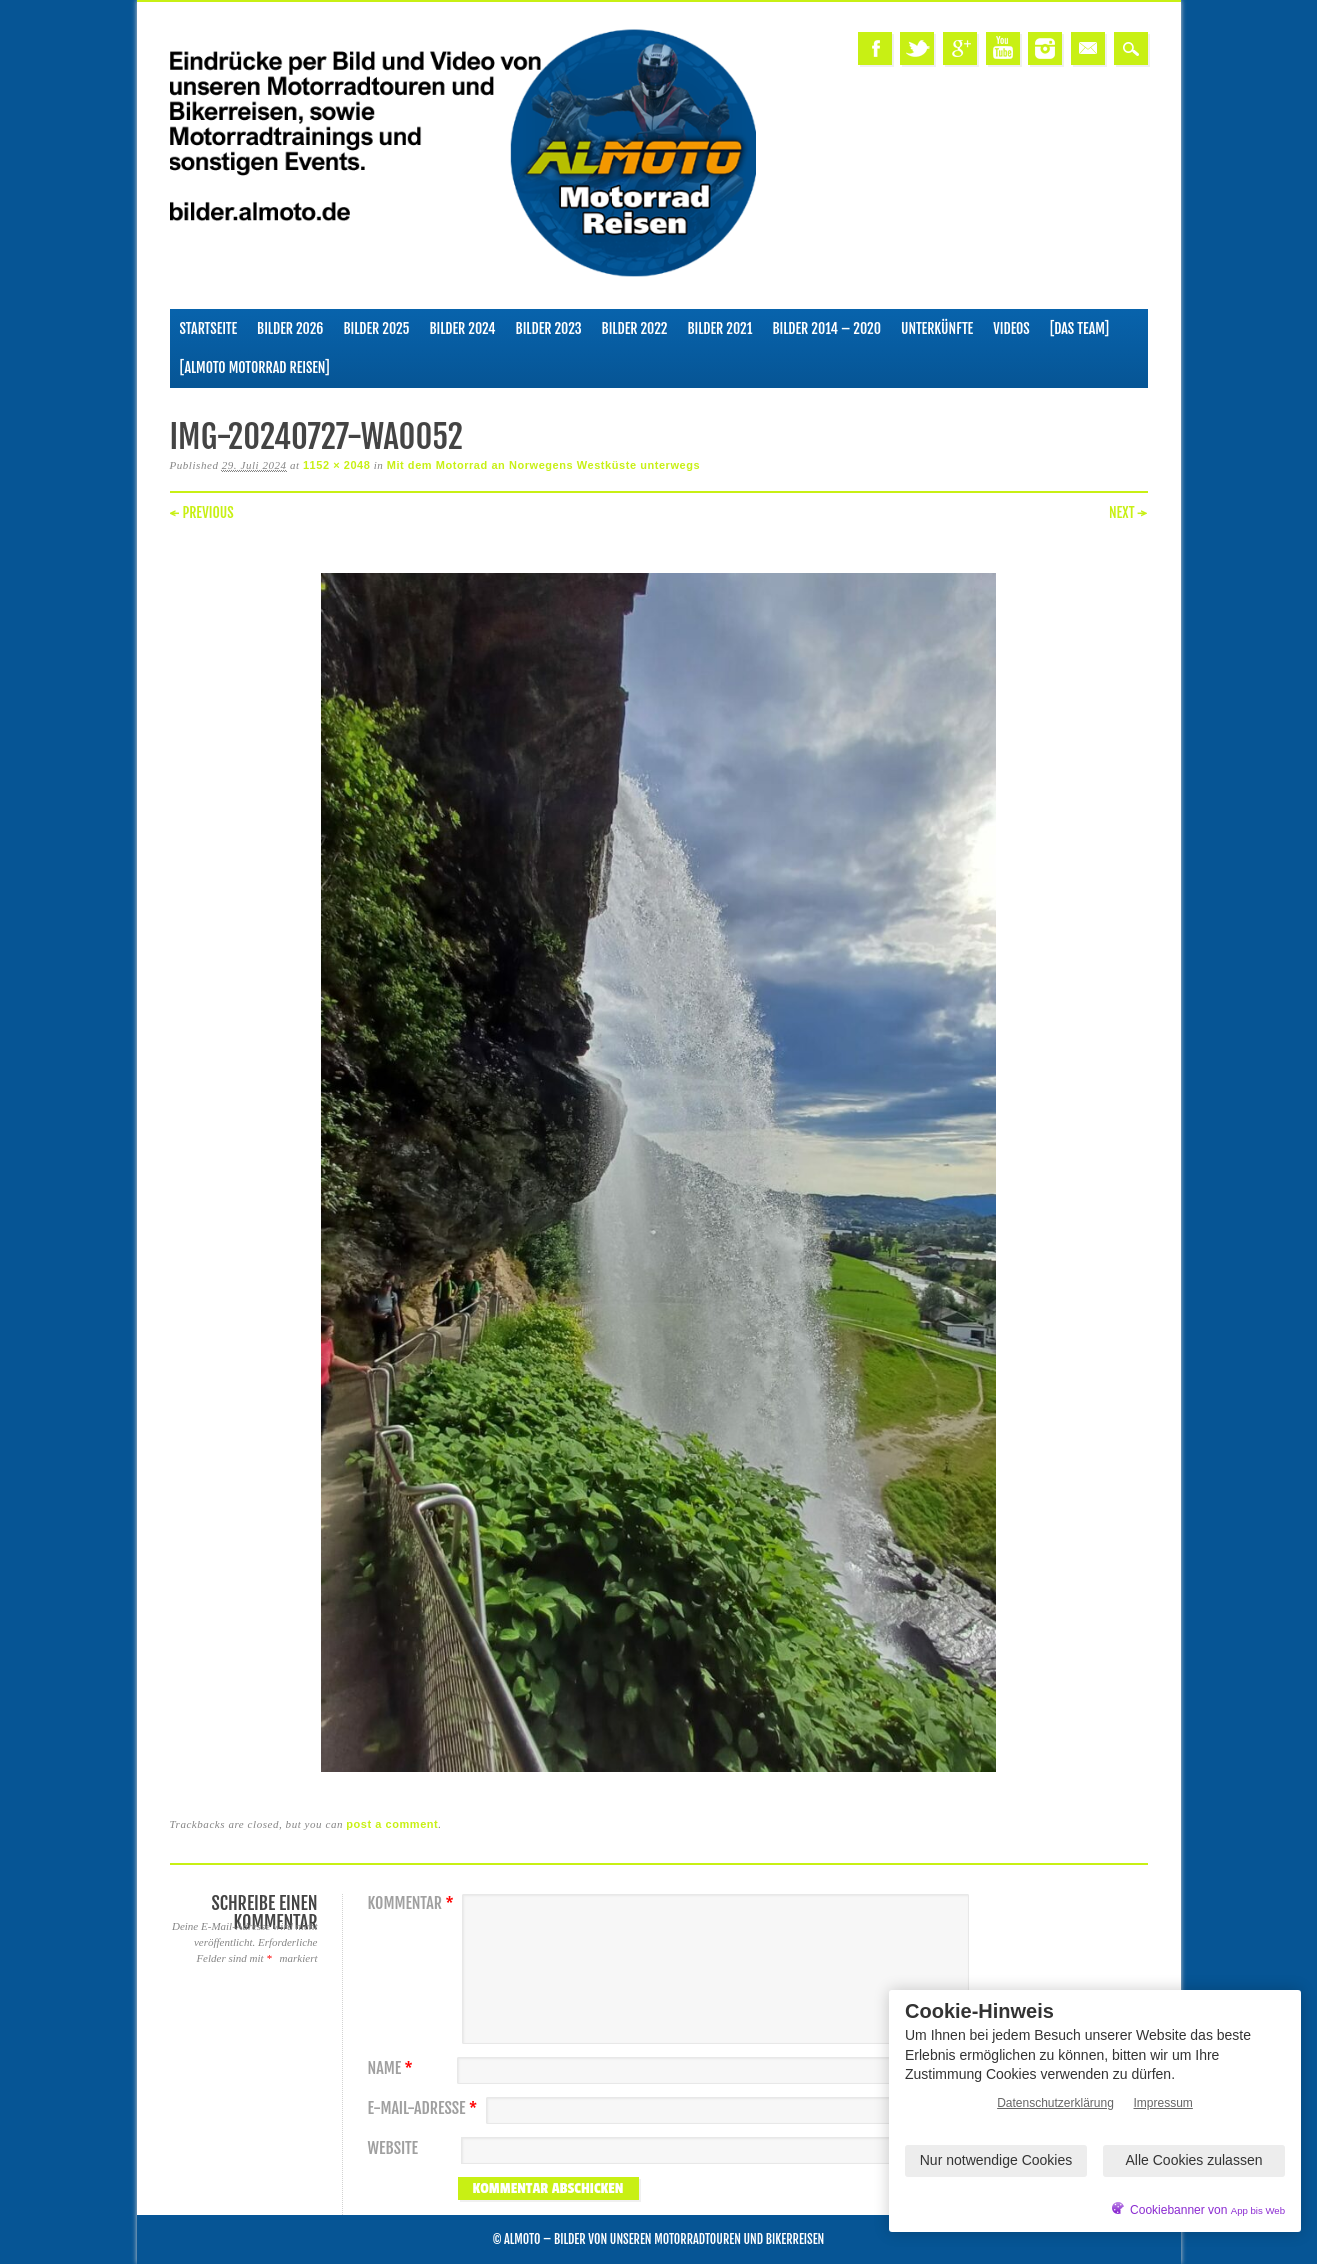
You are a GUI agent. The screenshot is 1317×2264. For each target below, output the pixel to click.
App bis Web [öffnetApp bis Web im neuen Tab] (1258, 2210)
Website (393, 2148)
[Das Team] (1079, 328)
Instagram (1045, 48)
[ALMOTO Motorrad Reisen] (255, 367)
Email (1088, 48)
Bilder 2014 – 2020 (826, 328)
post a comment (392, 1824)
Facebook (875, 48)
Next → (1128, 512)
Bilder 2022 (635, 328)
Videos (1011, 328)
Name (393, 2068)
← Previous (202, 512)
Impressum (1163, 2103)
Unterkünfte (937, 328)
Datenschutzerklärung (1055, 2103)
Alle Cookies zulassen (1194, 2160)
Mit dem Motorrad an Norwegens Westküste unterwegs (543, 465)
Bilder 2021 (719, 328)
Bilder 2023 (549, 328)
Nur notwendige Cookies (996, 2160)
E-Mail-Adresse (425, 2108)
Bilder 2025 (376, 328)
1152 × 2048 (337, 465)
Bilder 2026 (290, 328)
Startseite (209, 328)
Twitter (917, 48)
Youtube (1003, 48)
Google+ (960, 48)
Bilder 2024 (462, 328)
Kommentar (413, 1903)
